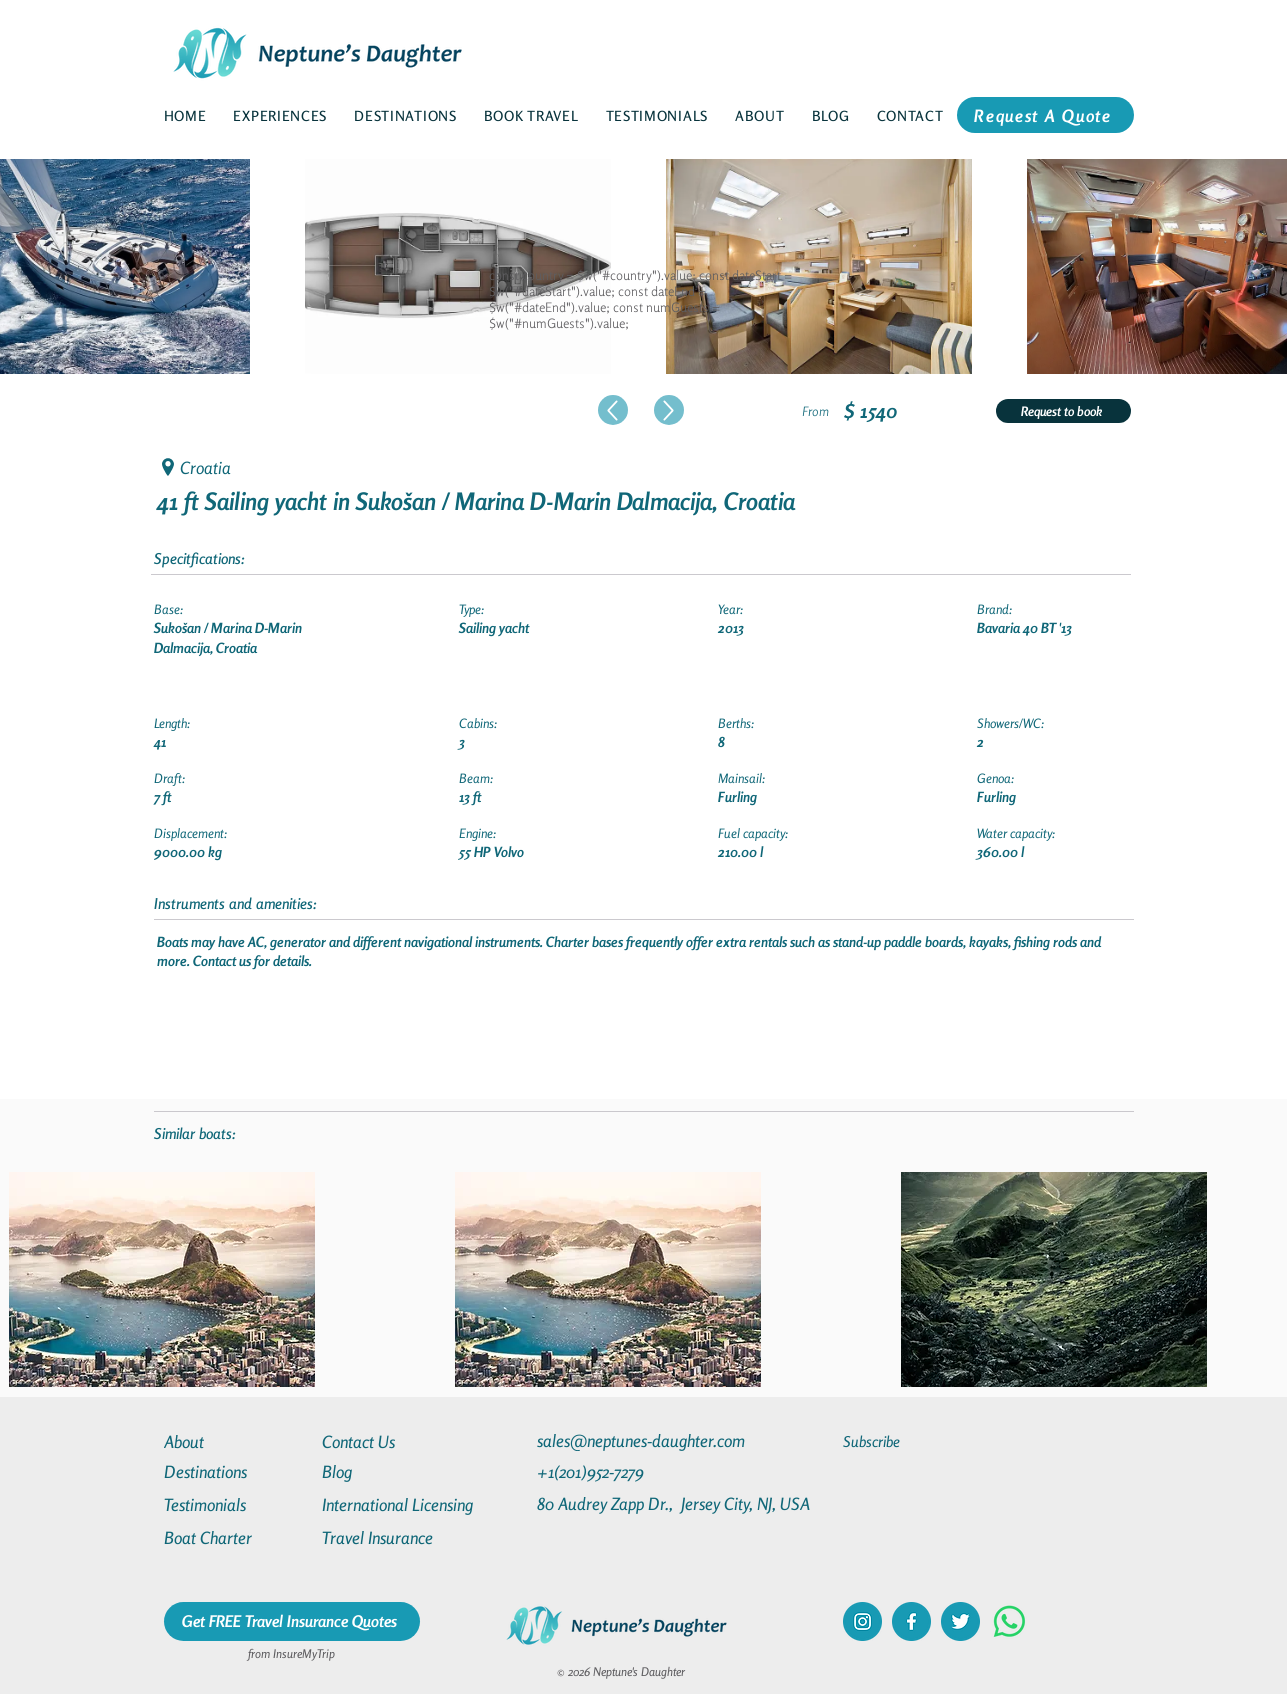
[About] (236, 1441)
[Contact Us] (394, 1441)
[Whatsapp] (1009, 1621)
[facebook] (911, 1621)
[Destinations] (236, 1471)
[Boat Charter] (236, 1537)
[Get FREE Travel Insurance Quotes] (292, 1621)
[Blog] (394, 1471)
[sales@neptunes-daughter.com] (645, 1440)
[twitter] (960, 1621)
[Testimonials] (236, 1504)
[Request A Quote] (1045, 115)
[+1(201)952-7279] (629, 1471)
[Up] (613, 410)
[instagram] (862, 1621)
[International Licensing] (412, 1504)
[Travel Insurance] (394, 1537)
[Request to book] (1063, 411)
